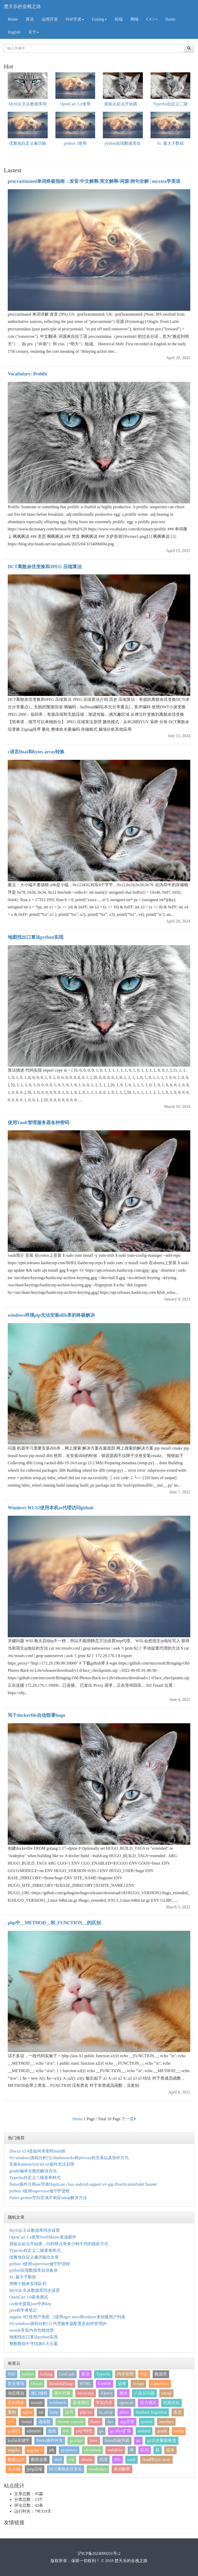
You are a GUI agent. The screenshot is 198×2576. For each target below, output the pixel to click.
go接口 (14, 2431)
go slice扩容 (120, 2431)
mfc (66, 2431)
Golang (99, 19)
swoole (37, 2402)
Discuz (36, 2383)
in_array (106, 2412)
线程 (52, 2431)
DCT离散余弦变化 (65, 2469)
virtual (26, 2421)
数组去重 (39, 2459)
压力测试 (148, 2402)
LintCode (67, 2374)
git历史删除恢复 (161, 2440)
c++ (11, 2421)
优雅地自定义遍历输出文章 (34, 2257)
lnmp (54, 2412)
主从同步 (16, 2402)
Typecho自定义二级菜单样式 (35, 2177)
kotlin (179, 2431)
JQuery (106, 2393)
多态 (178, 2412)
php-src (86, 2412)
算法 (30, 19)
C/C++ (152, 19)
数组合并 (16, 2459)
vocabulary (98, 2469)
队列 (145, 2450)
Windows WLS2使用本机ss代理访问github (51, 1507)
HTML (85, 2383)
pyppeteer (69, 2450)
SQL (144, 2374)
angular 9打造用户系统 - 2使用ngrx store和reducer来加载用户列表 (67, 2317)
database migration (151, 2412)
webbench (57, 2402)
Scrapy (138, 2383)
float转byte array (156, 2459)
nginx (27, 2412)
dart (110, 2421)
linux (93, 2440)
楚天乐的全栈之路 (22, 6)
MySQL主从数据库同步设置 (34, 2230)
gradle (162, 2431)
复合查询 (16, 2383)
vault (131, 2459)
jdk (51, 2450)
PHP (11, 2374)
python (27, 2374)
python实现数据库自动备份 (33, 2270)
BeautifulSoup (61, 2383)
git (138, 2440)
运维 (122, 2383)
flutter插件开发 (49, 2440)
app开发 (127, 2421)
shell (58, 2459)
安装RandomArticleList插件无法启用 (41, 2164)
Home (13, 19)
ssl (41, 2412)
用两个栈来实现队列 (27, 2283)
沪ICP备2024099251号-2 (99, 2553)
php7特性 (84, 2431)
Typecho (103, 2374)
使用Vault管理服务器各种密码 (38, 1122)
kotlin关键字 (19, 2440)
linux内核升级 (117, 2440)
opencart (126, 2402)
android (144, 2431)
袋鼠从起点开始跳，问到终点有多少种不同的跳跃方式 (58, 2244)
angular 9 (34, 2450)
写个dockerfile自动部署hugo (36, 1715)
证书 (69, 2412)
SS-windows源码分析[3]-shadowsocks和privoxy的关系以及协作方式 (69, 2158)
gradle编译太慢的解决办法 (33, 2171)
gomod (146, 2421)
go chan (76, 2440)
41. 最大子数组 (170, 143)
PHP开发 (75, 19)
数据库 (161, 2374)
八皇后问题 (144, 2393)
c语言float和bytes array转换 (36, 751)
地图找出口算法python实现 (35, 937)
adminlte (34, 2431)
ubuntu (86, 2459)
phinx (124, 2412)
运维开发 (50, 19)
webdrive (115, 2450)
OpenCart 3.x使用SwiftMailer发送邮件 (42, 2237)
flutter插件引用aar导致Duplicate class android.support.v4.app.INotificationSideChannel (83, 2184)
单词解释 (122, 2469)
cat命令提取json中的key (30, 2304)
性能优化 (171, 2402)
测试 (123, 2393)
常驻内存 (104, 2402)
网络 (134, 19)
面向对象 (62, 2393)
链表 (170, 2450)
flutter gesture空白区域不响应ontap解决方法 (48, 2197)
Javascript (85, 2393)
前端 (118, 19)
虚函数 (44, 2421)
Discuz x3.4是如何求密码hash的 (37, 2151)
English (14, 32)
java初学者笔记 (23, 2310)
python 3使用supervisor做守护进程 (39, 2191)
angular (14, 2450)
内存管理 (125, 2374)
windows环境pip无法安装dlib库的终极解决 (51, 1315)
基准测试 (81, 2402)
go (101, 2431)
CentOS (104, 2383)
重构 (12, 2412)
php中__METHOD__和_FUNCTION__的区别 (54, 1922)
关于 (33, 32)
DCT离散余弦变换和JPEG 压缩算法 (45, 566)
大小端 (14, 2469)
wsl (71, 2459)
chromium (92, 2450)
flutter (170, 19)
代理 (103, 2459)
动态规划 (16, 2393)
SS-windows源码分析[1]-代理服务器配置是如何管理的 (57, 2323)
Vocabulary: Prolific (28, 373)
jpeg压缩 (34, 2469)
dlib (117, 2459)
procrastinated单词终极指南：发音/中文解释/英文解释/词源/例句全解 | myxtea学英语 (94, 181)
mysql (166, 2393)
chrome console (70, 2421)
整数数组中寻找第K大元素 (33, 2343)
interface (166, 2421)
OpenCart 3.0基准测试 (28, 2297)
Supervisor (160, 2383)
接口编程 (39, 2393)
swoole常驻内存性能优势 (31, 2330)
